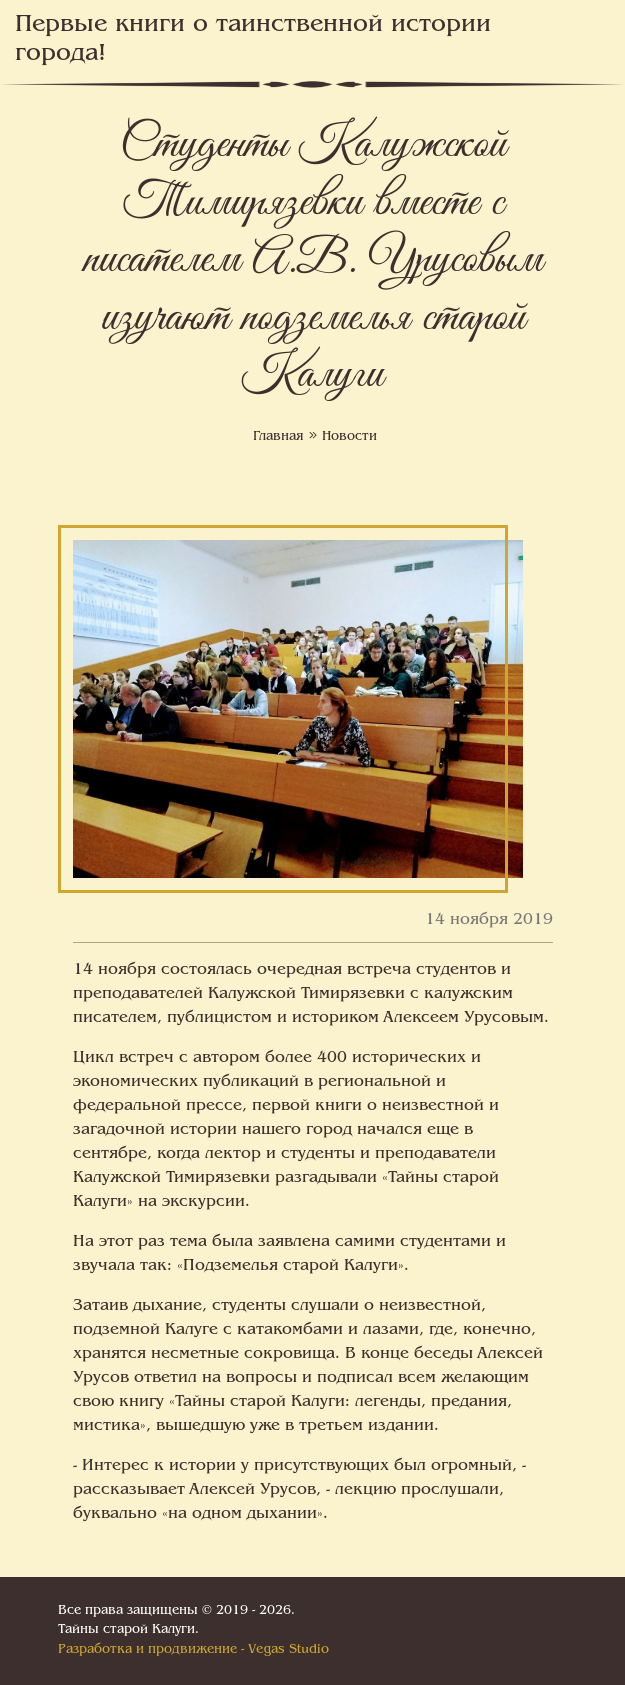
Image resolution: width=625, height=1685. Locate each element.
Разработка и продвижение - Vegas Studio (193, 1650)
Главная (278, 437)
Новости (349, 437)
